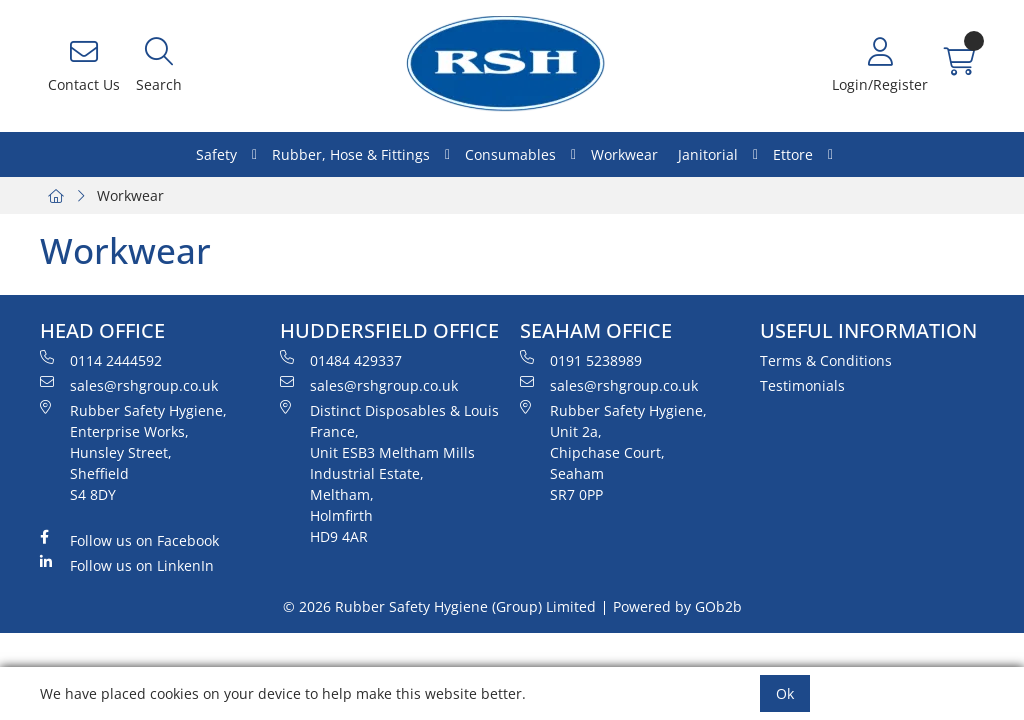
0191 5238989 (581, 360)
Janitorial (708, 154)
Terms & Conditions (826, 360)
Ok (785, 693)
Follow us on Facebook (129, 540)
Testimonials (802, 385)
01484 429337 (341, 360)
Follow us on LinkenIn (127, 565)
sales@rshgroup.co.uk (129, 385)
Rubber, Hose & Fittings (351, 154)
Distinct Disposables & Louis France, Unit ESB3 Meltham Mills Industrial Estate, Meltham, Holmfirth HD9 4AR (389, 473)
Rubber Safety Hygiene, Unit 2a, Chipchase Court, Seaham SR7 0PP (613, 452)
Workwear (624, 154)
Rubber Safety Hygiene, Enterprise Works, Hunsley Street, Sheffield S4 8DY (133, 452)
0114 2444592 (101, 360)
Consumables (510, 154)
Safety (216, 154)
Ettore (793, 154)
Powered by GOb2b (677, 606)
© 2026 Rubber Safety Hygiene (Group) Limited (439, 606)
